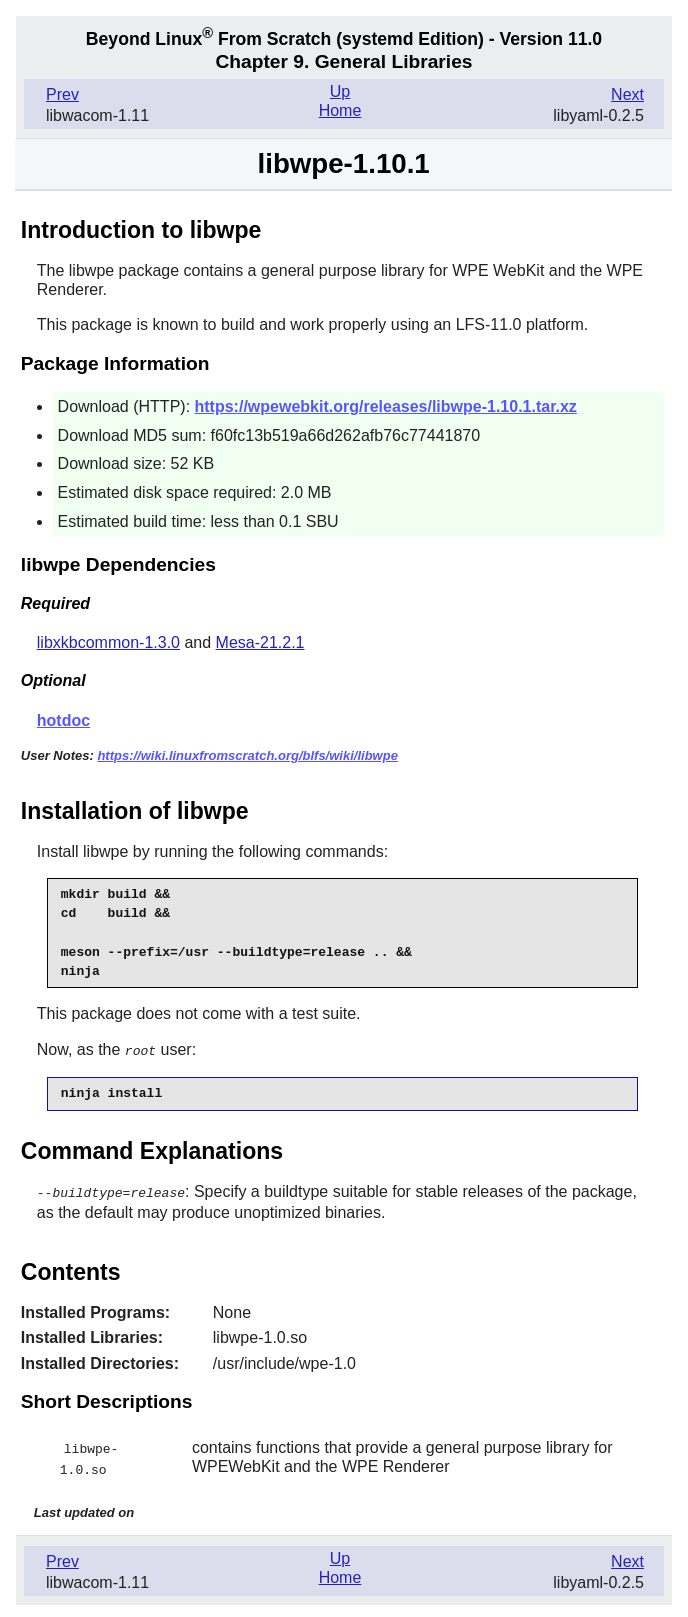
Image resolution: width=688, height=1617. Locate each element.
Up (340, 91)
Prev (62, 94)
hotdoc (63, 720)
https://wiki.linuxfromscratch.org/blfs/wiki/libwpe (247, 755)
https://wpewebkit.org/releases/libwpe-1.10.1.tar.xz (386, 406)
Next (627, 94)
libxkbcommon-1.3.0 (108, 642)
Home (340, 110)
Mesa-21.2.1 (260, 642)
